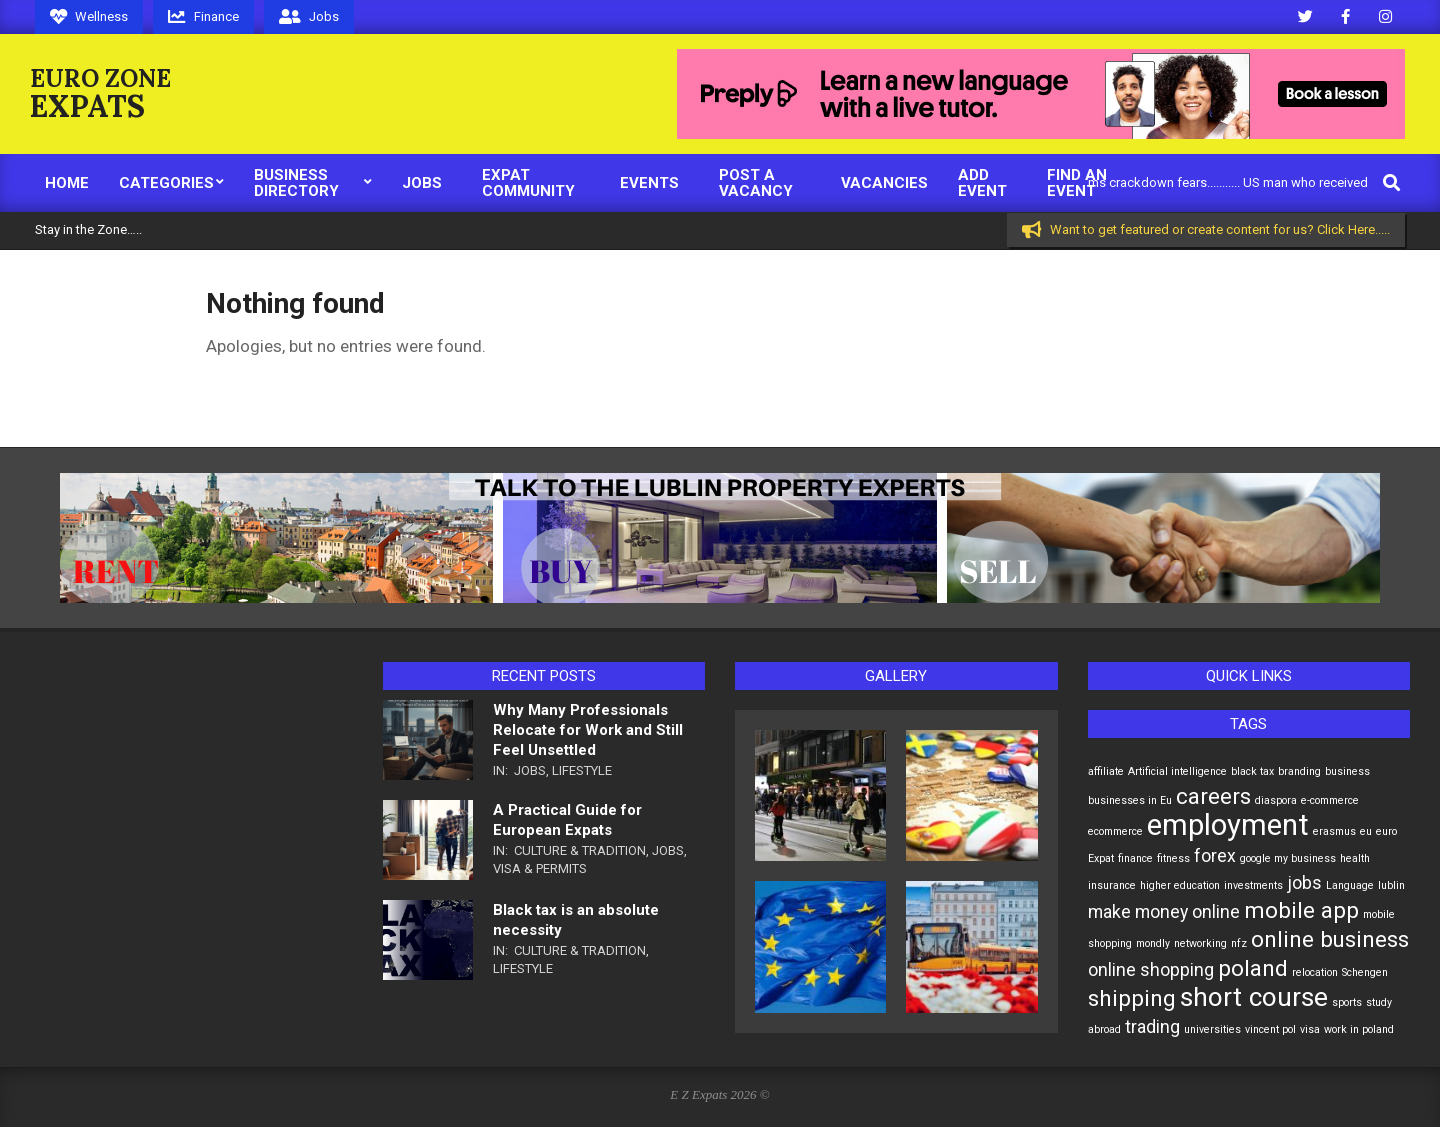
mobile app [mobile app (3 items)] (1301, 910)
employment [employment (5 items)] (1228, 825)
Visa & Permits (540, 868)
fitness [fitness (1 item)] (1173, 858)
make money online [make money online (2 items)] (1164, 912)
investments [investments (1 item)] (1253, 885)
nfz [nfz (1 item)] (1239, 943)
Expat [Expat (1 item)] (1101, 858)
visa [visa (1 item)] (1310, 1029)
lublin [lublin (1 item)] (1391, 885)
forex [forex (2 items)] (1215, 856)
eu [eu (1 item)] (1366, 831)
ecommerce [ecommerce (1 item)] (1115, 831)
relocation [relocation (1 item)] (1315, 972)
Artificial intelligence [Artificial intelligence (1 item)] (1177, 771)
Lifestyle (582, 770)
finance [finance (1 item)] (1135, 858)
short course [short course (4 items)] (1254, 997)
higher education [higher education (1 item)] (1180, 885)
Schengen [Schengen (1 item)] (1365, 972)
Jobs (530, 770)
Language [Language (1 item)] (1350, 885)
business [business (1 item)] (1347, 771)
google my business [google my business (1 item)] (1288, 858)
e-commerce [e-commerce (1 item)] (1330, 800)
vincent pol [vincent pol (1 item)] (1270, 1029)
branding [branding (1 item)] (1299, 771)
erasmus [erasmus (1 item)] (1334, 831)
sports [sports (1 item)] (1347, 1002)
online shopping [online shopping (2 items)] (1151, 970)
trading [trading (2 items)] (1152, 1027)
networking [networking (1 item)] (1200, 943)
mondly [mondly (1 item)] (1153, 943)
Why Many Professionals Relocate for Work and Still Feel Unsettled (588, 730)
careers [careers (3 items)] (1213, 796)
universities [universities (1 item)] (1212, 1029)
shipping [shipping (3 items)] (1132, 998)
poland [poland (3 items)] (1253, 968)
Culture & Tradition (580, 850)
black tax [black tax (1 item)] (1252, 771)
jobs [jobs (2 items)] (1304, 883)
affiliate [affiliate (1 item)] (1106, 771)
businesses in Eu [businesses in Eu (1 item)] (1130, 800)
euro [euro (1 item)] (1386, 831)
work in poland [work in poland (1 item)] (1359, 1029)
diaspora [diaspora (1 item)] (1276, 800)
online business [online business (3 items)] (1330, 939)
